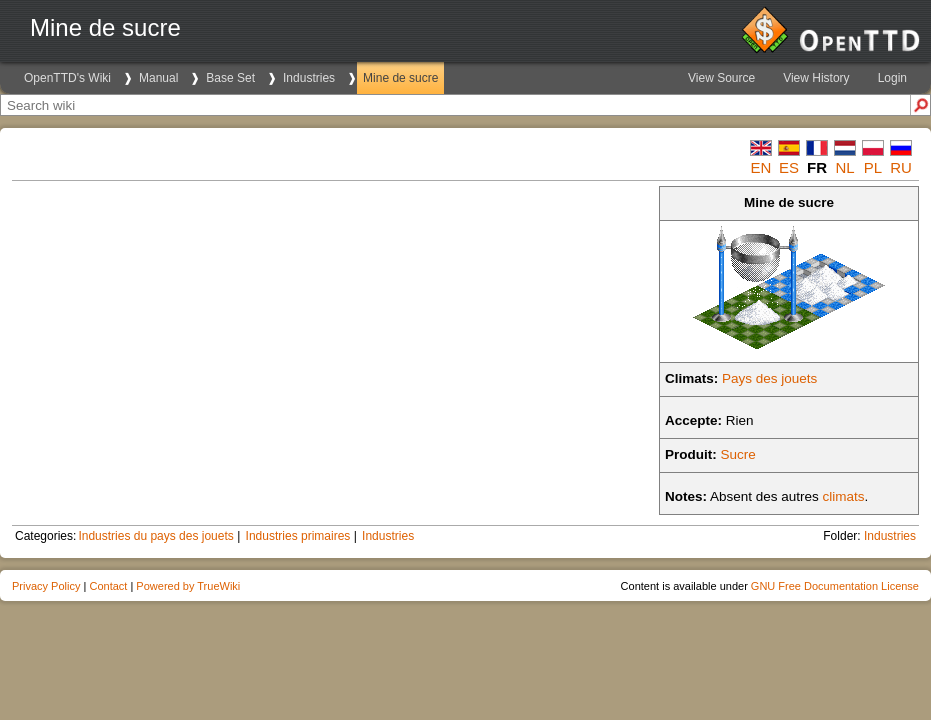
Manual (158, 78)
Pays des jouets (769, 378)
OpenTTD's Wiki (67, 78)
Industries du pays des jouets (155, 536)
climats (844, 496)
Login (892, 78)
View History (816, 78)
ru (901, 167)
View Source (721, 78)
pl (873, 167)
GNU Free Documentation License (835, 586)
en (761, 167)
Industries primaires (298, 536)
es (789, 167)
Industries (309, 78)
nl (844, 167)
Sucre (738, 454)
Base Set (230, 78)
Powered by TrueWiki (188, 586)
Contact (108, 586)
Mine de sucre (400, 78)
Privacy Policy (46, 586)
